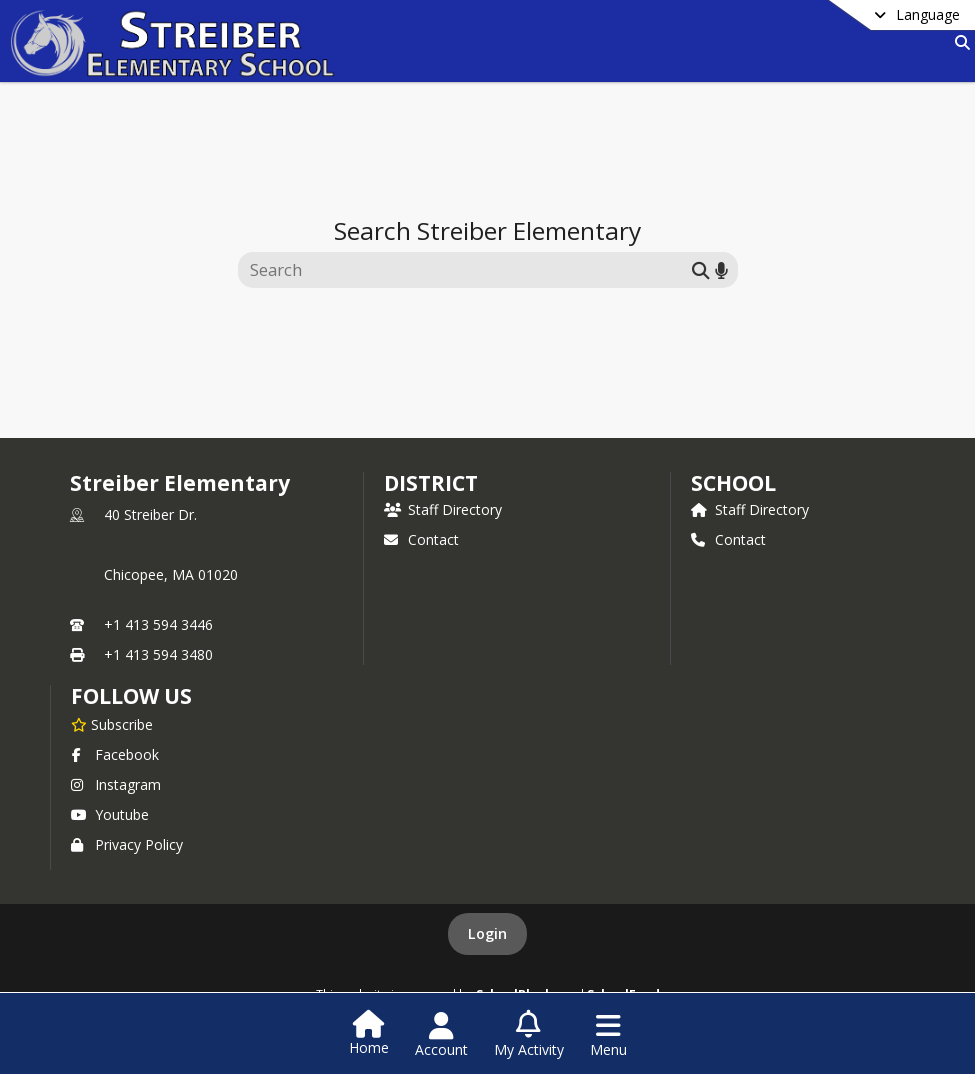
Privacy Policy (127, 844)
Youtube (110, 814)
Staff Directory (443, 509)
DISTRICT (431, 483)
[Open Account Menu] (441, 1035)
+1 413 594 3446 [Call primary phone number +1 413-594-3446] (158, 624)
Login (487, 933)
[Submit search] (701, 269)
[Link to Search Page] (958, 42)
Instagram (116, 784)
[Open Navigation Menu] (608, 1035)
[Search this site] (467, 270)
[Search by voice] (721, 269)
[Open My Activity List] (529, 1035)
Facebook (115, 754)
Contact (421, 539)
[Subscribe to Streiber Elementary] (112, 724)
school (733, 483)
